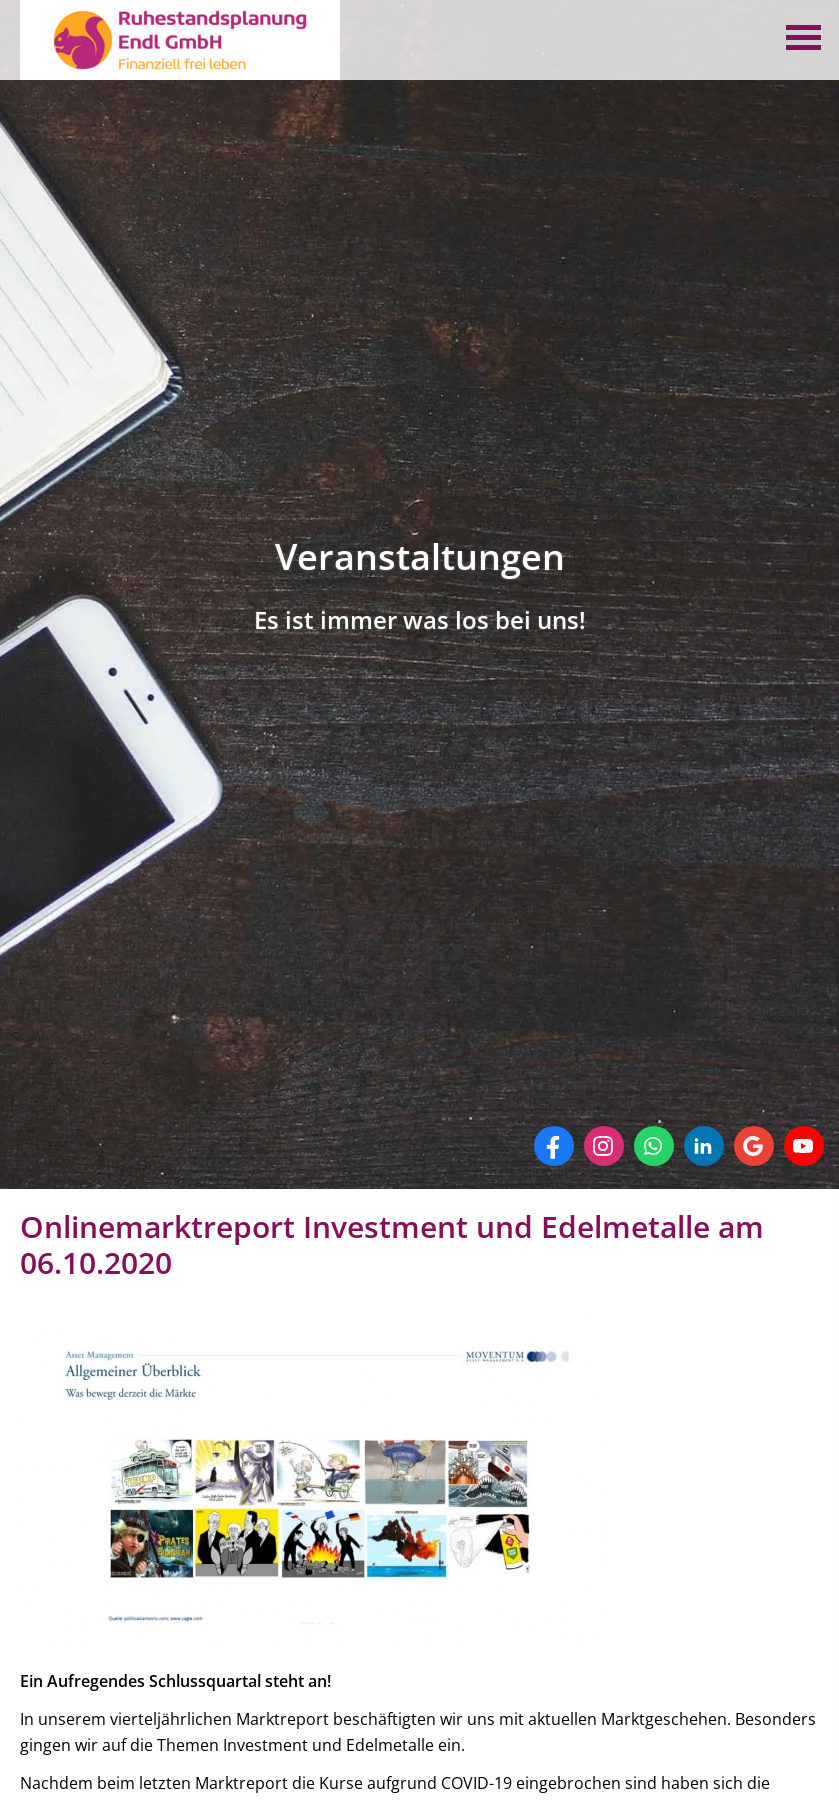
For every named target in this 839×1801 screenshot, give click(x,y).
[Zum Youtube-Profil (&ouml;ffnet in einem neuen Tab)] (804, 1146)
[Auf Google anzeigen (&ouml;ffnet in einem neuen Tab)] (754, 1146)
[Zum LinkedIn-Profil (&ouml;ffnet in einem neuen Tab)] (704, 1146)
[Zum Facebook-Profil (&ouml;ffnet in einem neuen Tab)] (554, 1146)
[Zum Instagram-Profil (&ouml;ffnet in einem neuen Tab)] (604, 1146)
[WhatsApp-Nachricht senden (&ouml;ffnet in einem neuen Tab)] (654, 1146)
